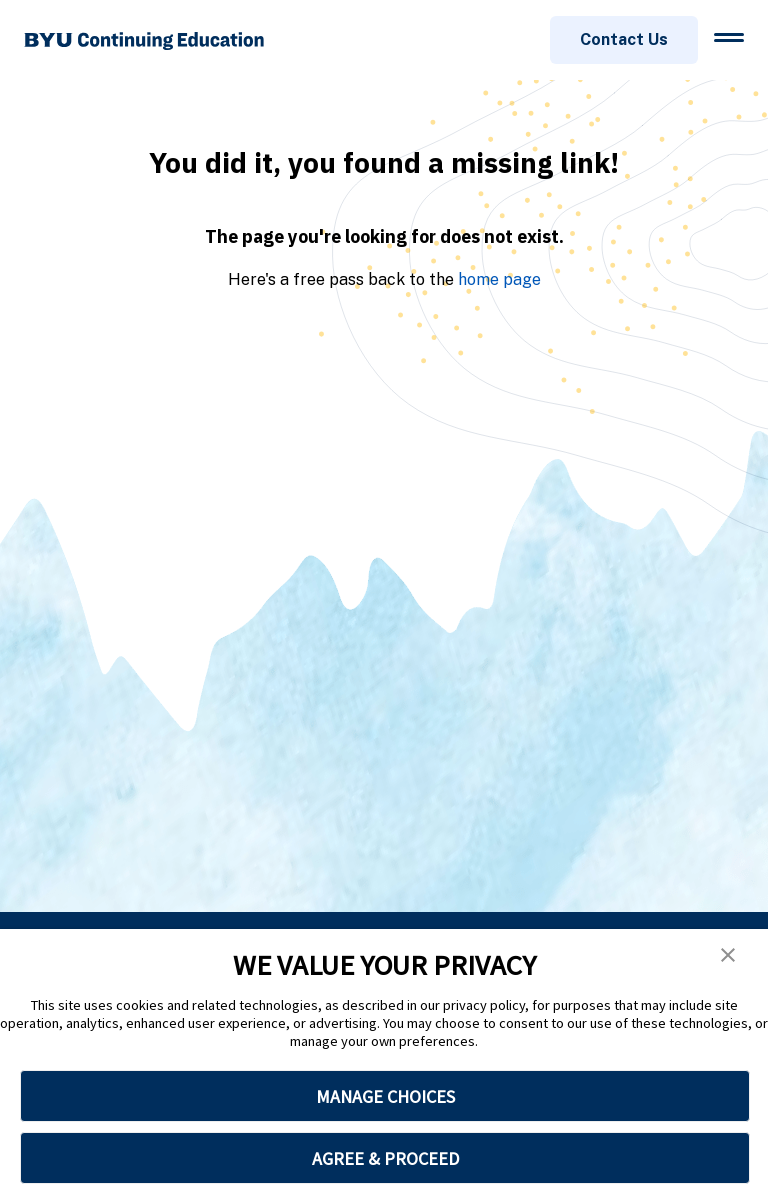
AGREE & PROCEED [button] (385, 1158)
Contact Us (624, 39)
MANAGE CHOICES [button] (385, 1096)
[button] (728, 955)
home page (499, 279)
